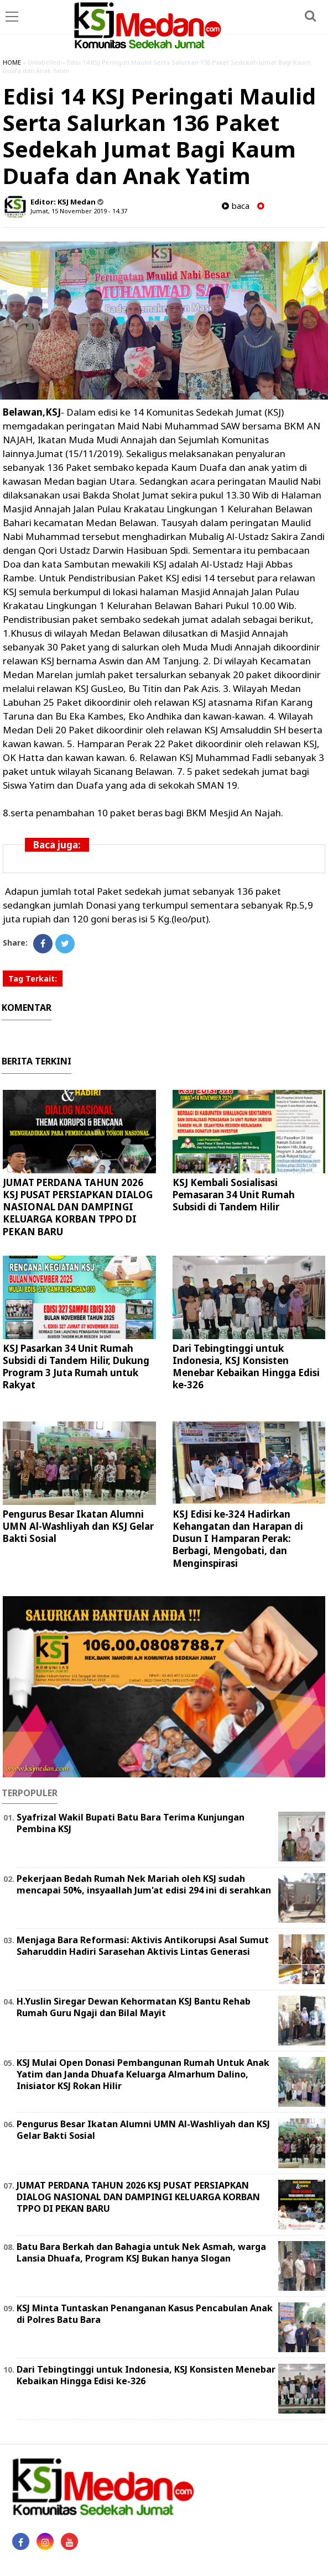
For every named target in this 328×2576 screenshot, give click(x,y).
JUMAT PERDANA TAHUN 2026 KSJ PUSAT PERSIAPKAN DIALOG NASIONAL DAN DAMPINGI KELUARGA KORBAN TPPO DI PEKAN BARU (78, 1206)
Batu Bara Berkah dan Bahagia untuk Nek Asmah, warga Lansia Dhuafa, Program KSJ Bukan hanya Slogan (141, 2252)
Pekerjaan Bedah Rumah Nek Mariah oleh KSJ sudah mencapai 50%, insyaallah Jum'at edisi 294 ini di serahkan (144, 1884)
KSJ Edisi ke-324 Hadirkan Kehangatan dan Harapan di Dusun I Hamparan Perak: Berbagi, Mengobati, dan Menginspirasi (238, 1538)
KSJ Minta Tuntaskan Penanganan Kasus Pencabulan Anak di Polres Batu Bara (145, 2314)
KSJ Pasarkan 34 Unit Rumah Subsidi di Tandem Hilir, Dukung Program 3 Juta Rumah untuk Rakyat (76, 1366)
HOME (12, 62)
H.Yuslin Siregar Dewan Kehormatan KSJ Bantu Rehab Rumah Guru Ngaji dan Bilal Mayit (134, 2007)
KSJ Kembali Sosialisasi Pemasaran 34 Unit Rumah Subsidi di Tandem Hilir (234, 1194)
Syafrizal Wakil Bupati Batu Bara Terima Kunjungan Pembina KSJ (130, 1823)
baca (235, 206)
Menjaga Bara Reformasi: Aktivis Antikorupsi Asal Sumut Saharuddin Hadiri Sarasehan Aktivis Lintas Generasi (143, 1946)
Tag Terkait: (32, 978)
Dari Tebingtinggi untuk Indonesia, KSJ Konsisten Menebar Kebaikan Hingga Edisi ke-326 (246, 1366)
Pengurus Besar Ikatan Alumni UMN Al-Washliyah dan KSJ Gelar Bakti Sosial (78, 1526)
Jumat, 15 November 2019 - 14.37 (78, 211)
